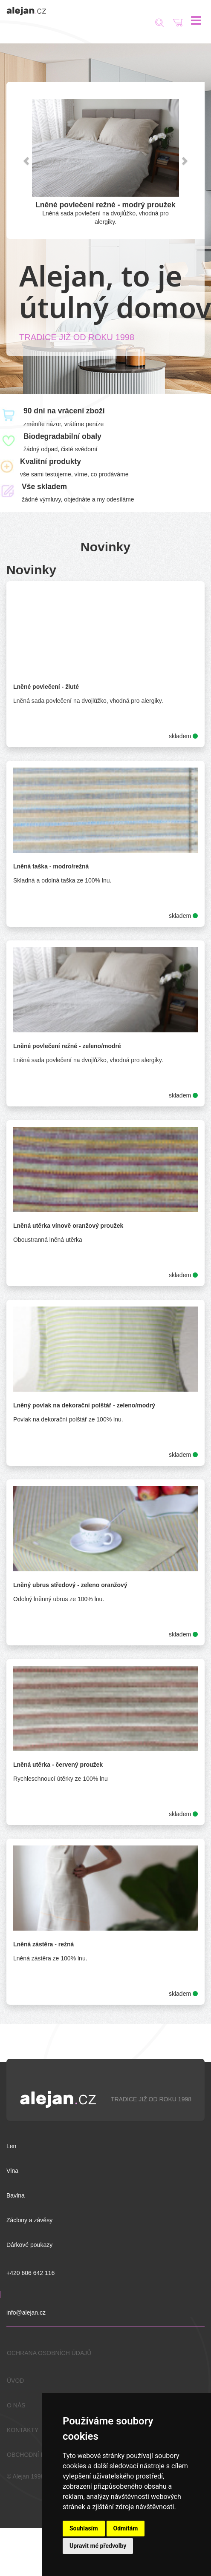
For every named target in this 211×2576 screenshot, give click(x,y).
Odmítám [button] (125, 2528)
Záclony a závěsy (29, 2220)
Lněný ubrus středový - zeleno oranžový (70, 1585)
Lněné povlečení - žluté (46, 686)
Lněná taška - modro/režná (51, 866)
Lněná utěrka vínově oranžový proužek (68, 1225)
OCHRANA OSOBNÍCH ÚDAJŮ (49, 2353)
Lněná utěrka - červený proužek (58, 1764)
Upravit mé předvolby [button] (97, 2545)
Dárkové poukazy (29, 2244)
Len (11, 2146)
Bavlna (15, 2195)
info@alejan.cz (26, 2312)
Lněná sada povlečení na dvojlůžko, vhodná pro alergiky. (105, 213)
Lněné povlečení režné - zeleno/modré (67, 1046)
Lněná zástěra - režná (43, 1944)
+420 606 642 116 (30, 2272)
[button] (26, 160)
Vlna (12, 2170)
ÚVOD (15, 2380)
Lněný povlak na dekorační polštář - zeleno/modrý (84, 1405)
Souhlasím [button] (83, 2528)
